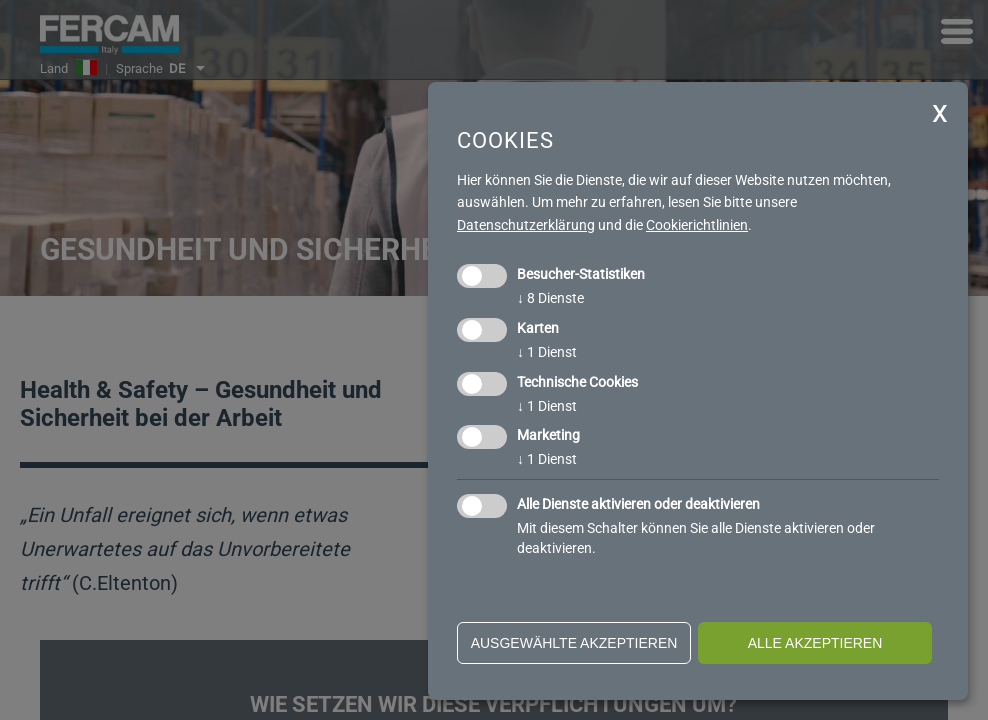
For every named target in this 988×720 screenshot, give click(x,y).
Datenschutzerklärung (526, 225)
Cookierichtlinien (697, 225)
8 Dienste (550, 298)
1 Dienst (547, 352)
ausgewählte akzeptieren (574, 643)
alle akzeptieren (815, 643)
